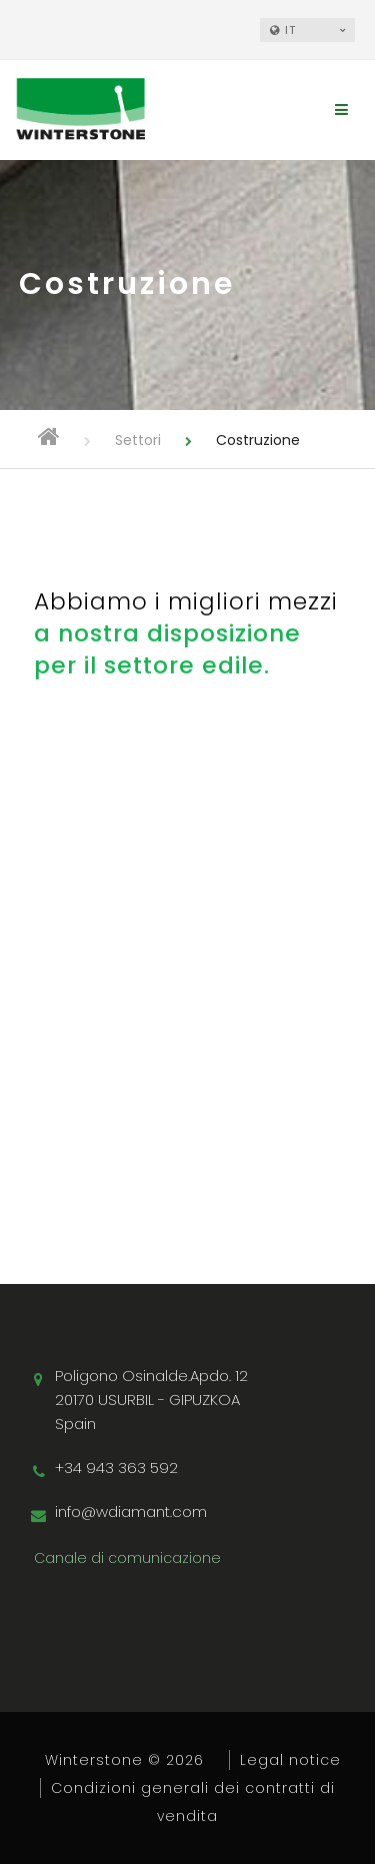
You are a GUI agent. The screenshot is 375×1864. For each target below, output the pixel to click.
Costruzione (258, 440)
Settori (138, 440)
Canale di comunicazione (127, 1558)
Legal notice (290, 1760)
